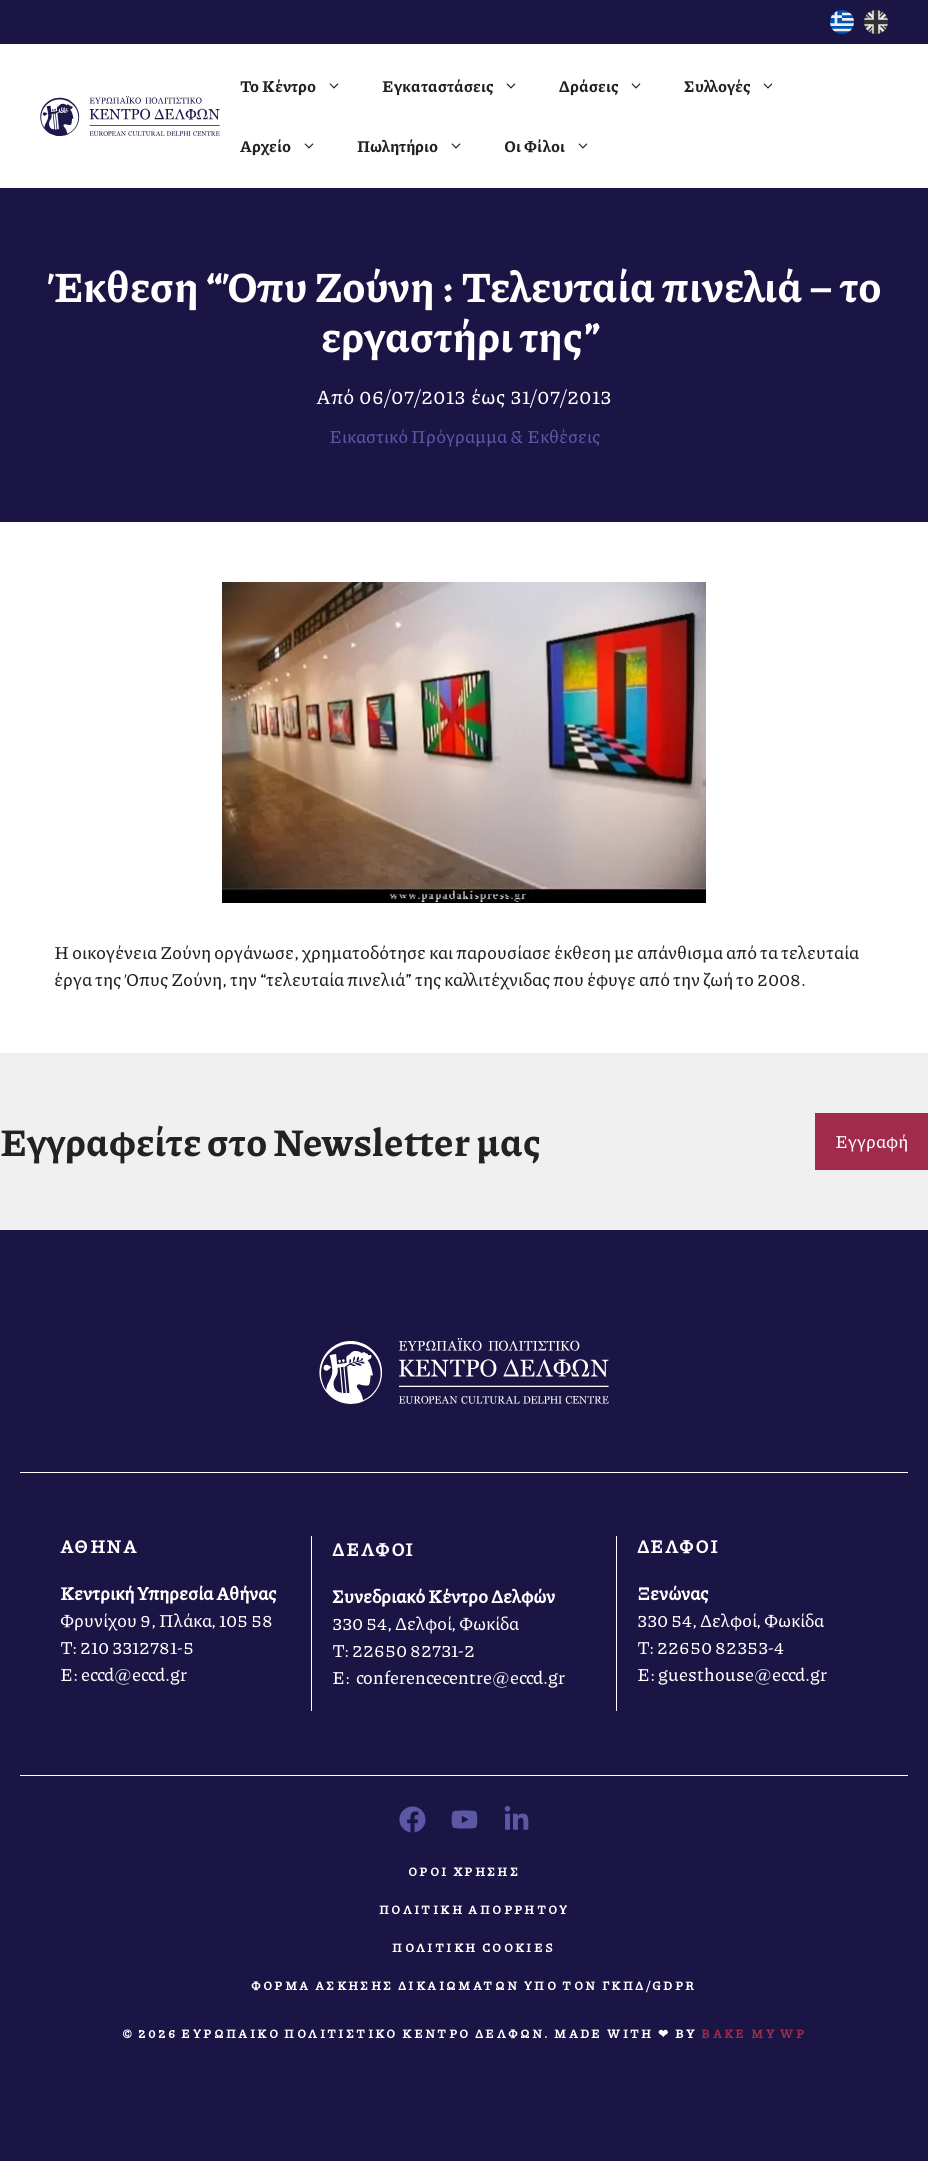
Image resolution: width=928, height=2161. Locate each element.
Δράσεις (611, 86)
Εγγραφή (871, 1141)
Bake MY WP (753, 2033)
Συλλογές (740, 86)
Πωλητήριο (420, 146)
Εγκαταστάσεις (460, 86)
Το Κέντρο (301, 86)
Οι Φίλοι (557, 146)
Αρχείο (288, 146)
